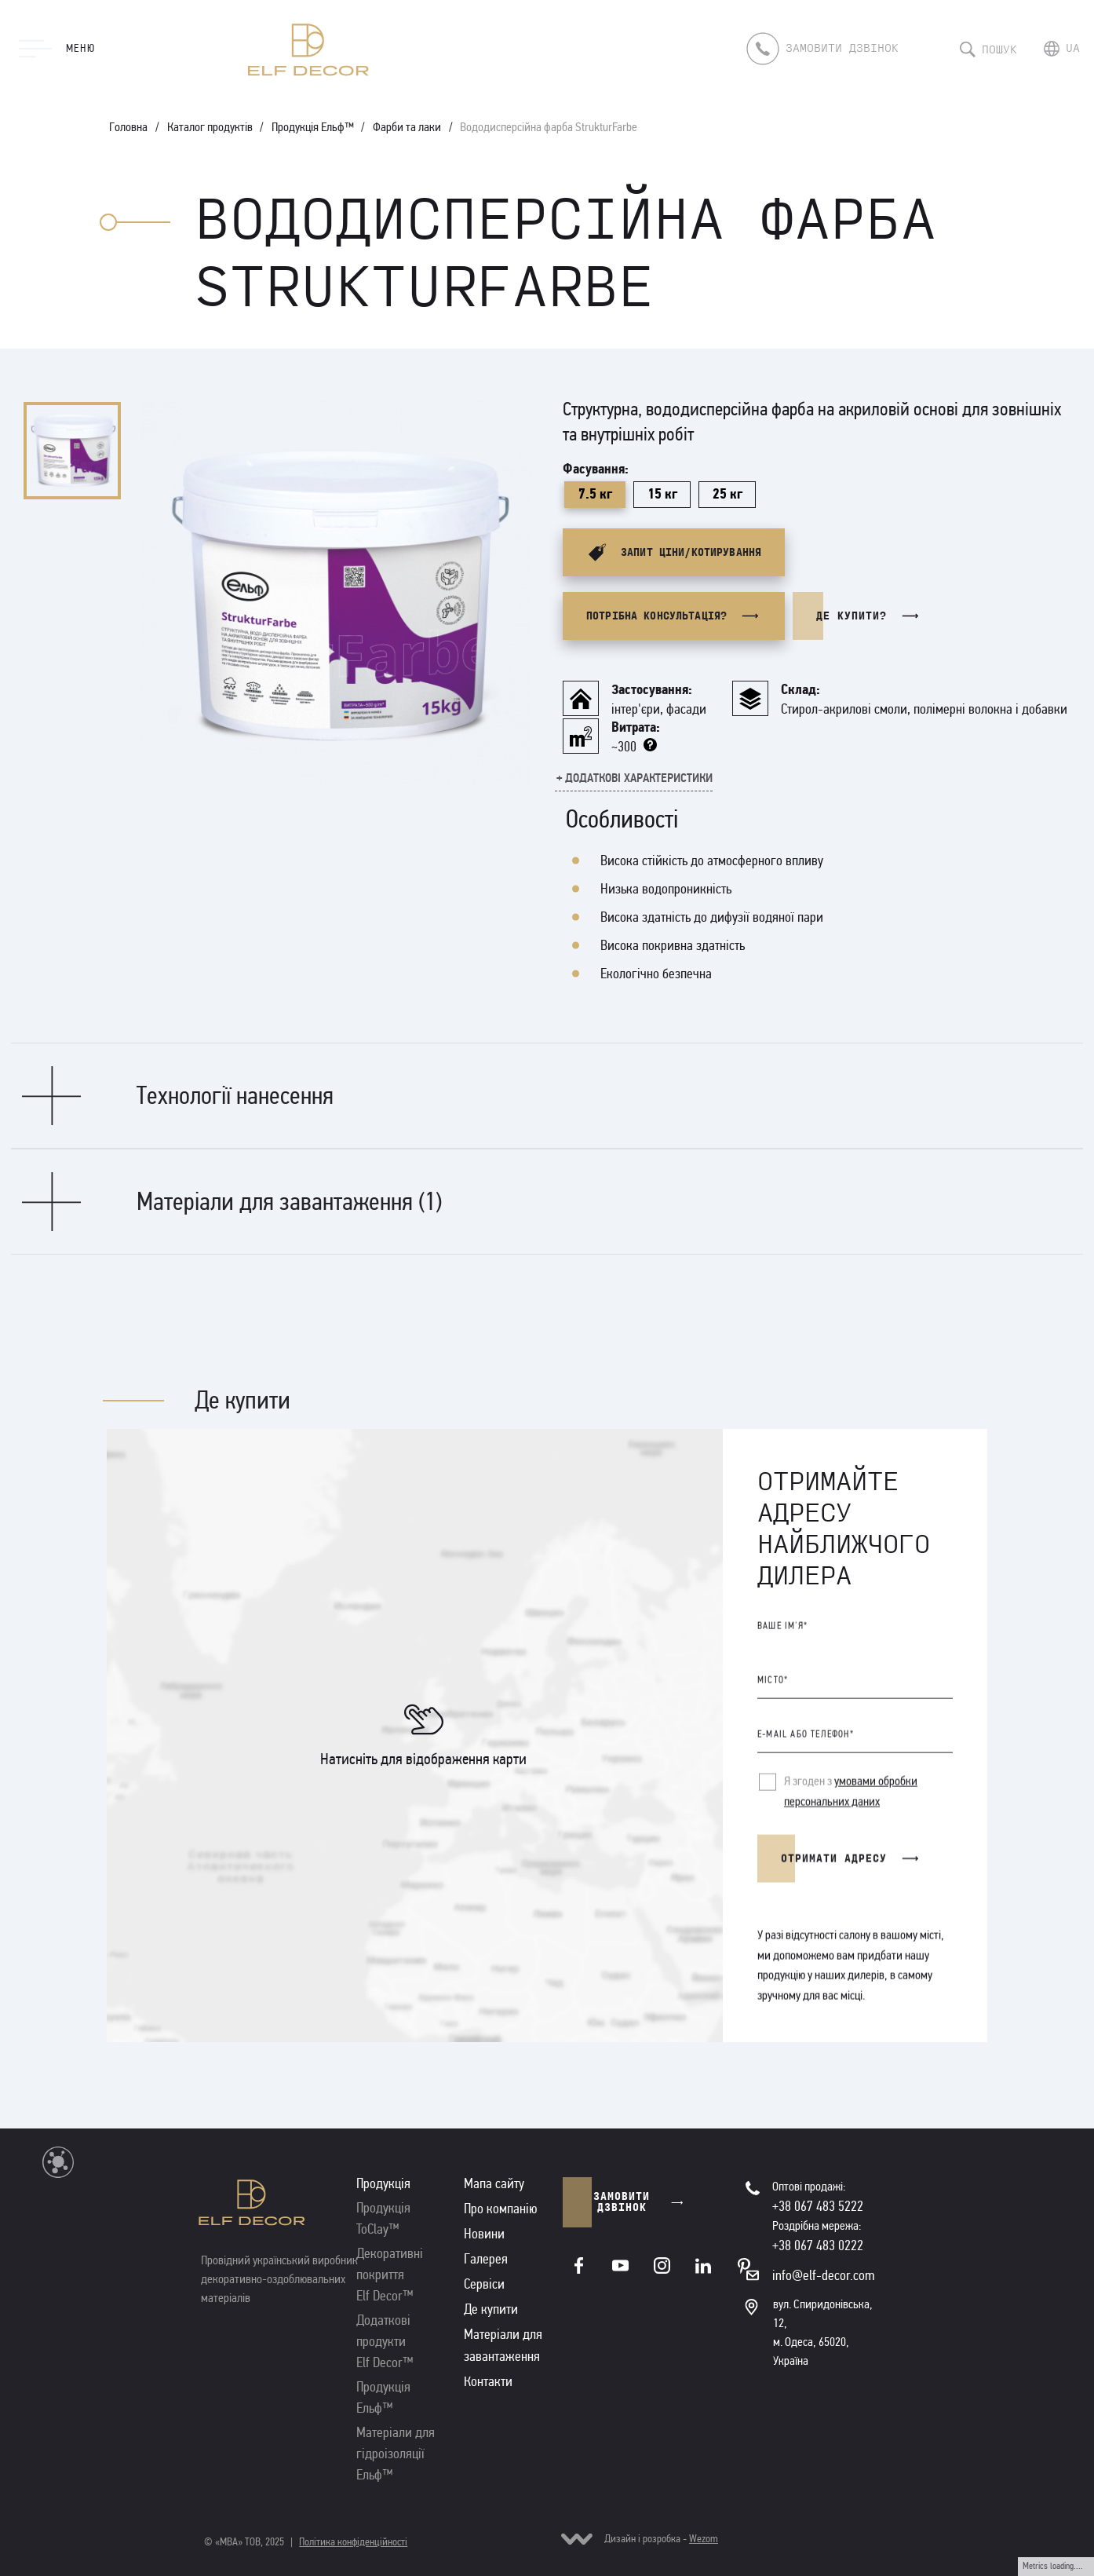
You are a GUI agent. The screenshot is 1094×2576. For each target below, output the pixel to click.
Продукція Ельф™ (313, 126)
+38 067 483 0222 (817, 2245)
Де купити (491, 2309)
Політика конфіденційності (353, 2542)
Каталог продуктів (210, 126)
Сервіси (484, 2284)
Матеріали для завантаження (503, 2345)
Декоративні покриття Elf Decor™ (389, 2274)
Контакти (488, 2381)
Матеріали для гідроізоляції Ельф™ (395, 2453)
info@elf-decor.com (823, 2275)
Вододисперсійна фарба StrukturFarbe (548, 126)
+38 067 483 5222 (817, 2206)
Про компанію (501, 2208)
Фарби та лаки (407, 126)
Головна (128, 126)
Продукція (383, 2183)
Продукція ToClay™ (383, 2218)
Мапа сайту (494, 2183)
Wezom (703, 2538)
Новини (484, 2233)
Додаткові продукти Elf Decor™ (385, 2341)
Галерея (486, 2258)
